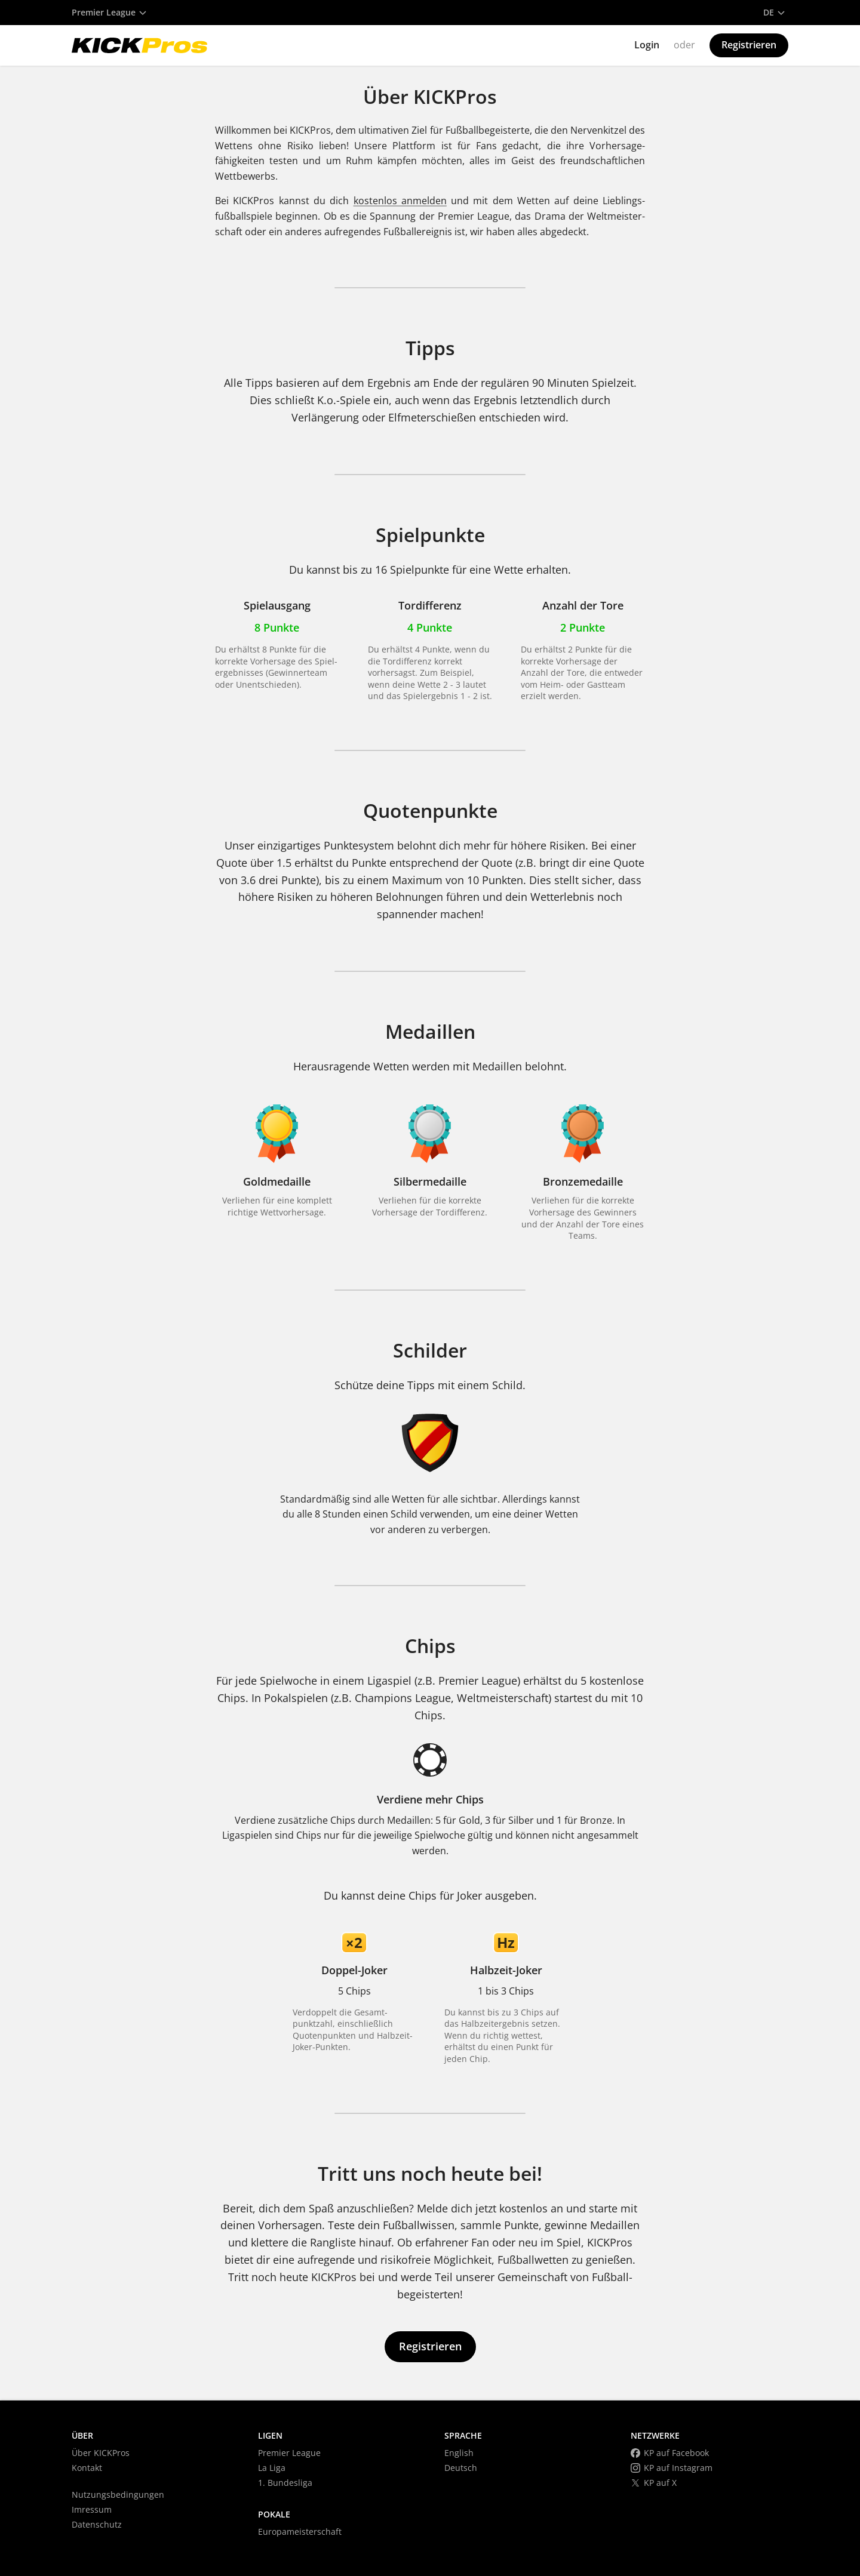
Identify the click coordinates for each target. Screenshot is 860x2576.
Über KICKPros (101, 2452)
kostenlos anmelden (400, 200)
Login (646, 44)
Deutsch (460, 2467)
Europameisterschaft (300, 2531)
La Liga (271, 2467)
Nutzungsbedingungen (118, 2494)
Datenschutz (97, 2524)
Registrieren (748, 44)
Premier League (289, 2452)
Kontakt (87, 2467)
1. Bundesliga (285, 2482)
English (459, 2452)
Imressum (92, 2509)
